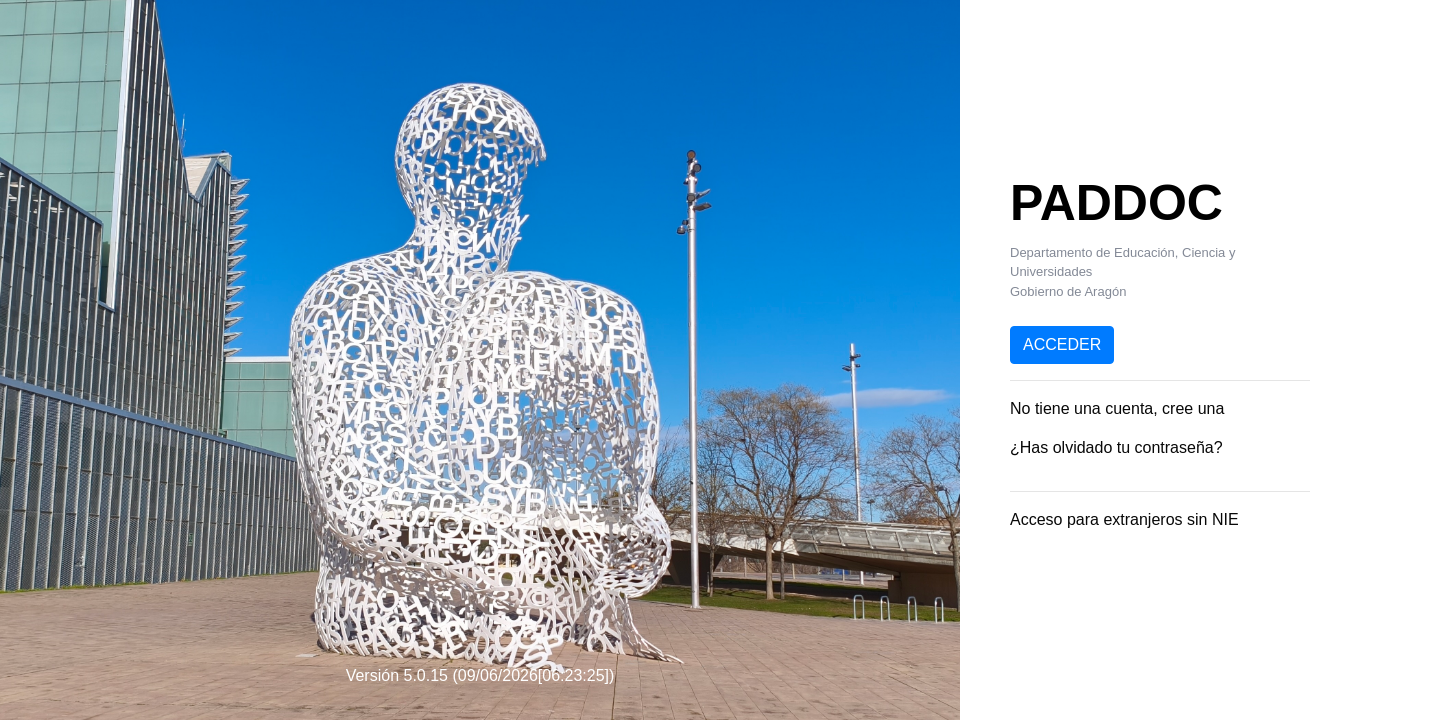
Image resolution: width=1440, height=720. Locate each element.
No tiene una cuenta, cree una (1117, 408)
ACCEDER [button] (1062, 344)
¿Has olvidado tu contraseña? (1116, 447)
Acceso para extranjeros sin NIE (1124, 519)
